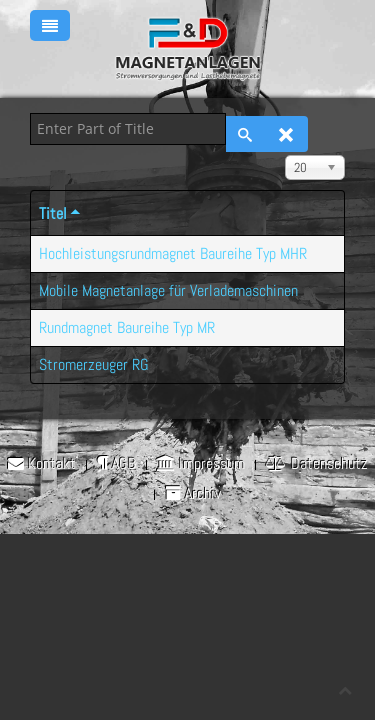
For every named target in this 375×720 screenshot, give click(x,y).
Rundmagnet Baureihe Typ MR (127, 327)
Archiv (193, 494)
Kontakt (42, 464)
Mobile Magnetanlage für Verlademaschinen (168, 290)
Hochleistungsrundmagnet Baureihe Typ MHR (173, 253)
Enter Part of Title (30, 113)
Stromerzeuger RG (94, 364)
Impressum (201, 464)
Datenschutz (317, 464)
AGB (116, 464)
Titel (61, 213)
